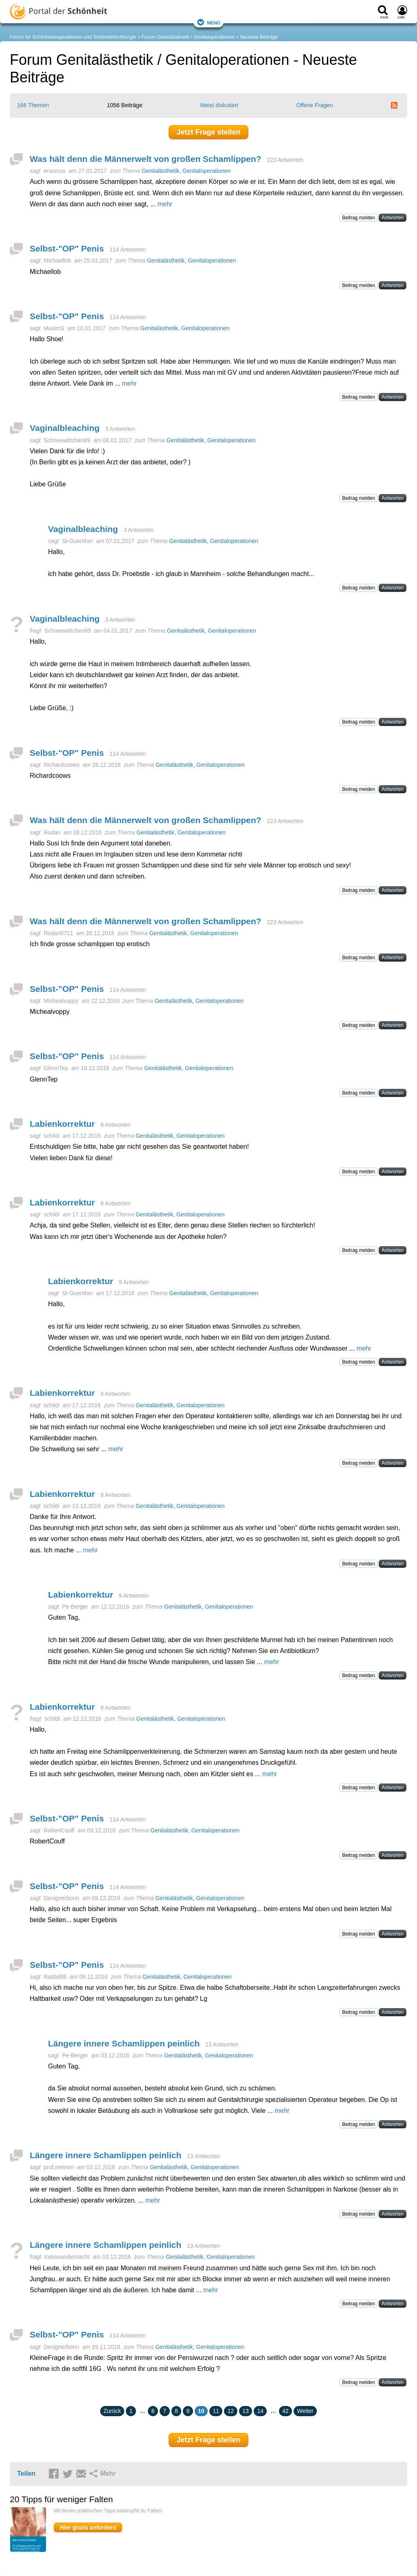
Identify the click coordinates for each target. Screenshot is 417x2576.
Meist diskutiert (219, 105)
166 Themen (33, 105)
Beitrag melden (358, 218)
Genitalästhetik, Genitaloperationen (186, 171)
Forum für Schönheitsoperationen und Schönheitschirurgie (73, 37)
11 (216, 2411)
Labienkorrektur (62, 1123)
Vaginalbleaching (65, 428)
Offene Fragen (314, 105)
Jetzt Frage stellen (208, 132)
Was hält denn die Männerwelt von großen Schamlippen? (145, 158)
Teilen (26, 2473)
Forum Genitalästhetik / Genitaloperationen (188, 37)
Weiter (305, 2411)
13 (245, 2411)
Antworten (393, 218)
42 (285, 2411)
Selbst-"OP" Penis (67, 248)
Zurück (112, 2411)
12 (231, 2411)
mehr (165, 204)
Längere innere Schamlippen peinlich (124, 2043)
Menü (208, 22)
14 (260, 2411)
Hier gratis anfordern (88, 2527)
